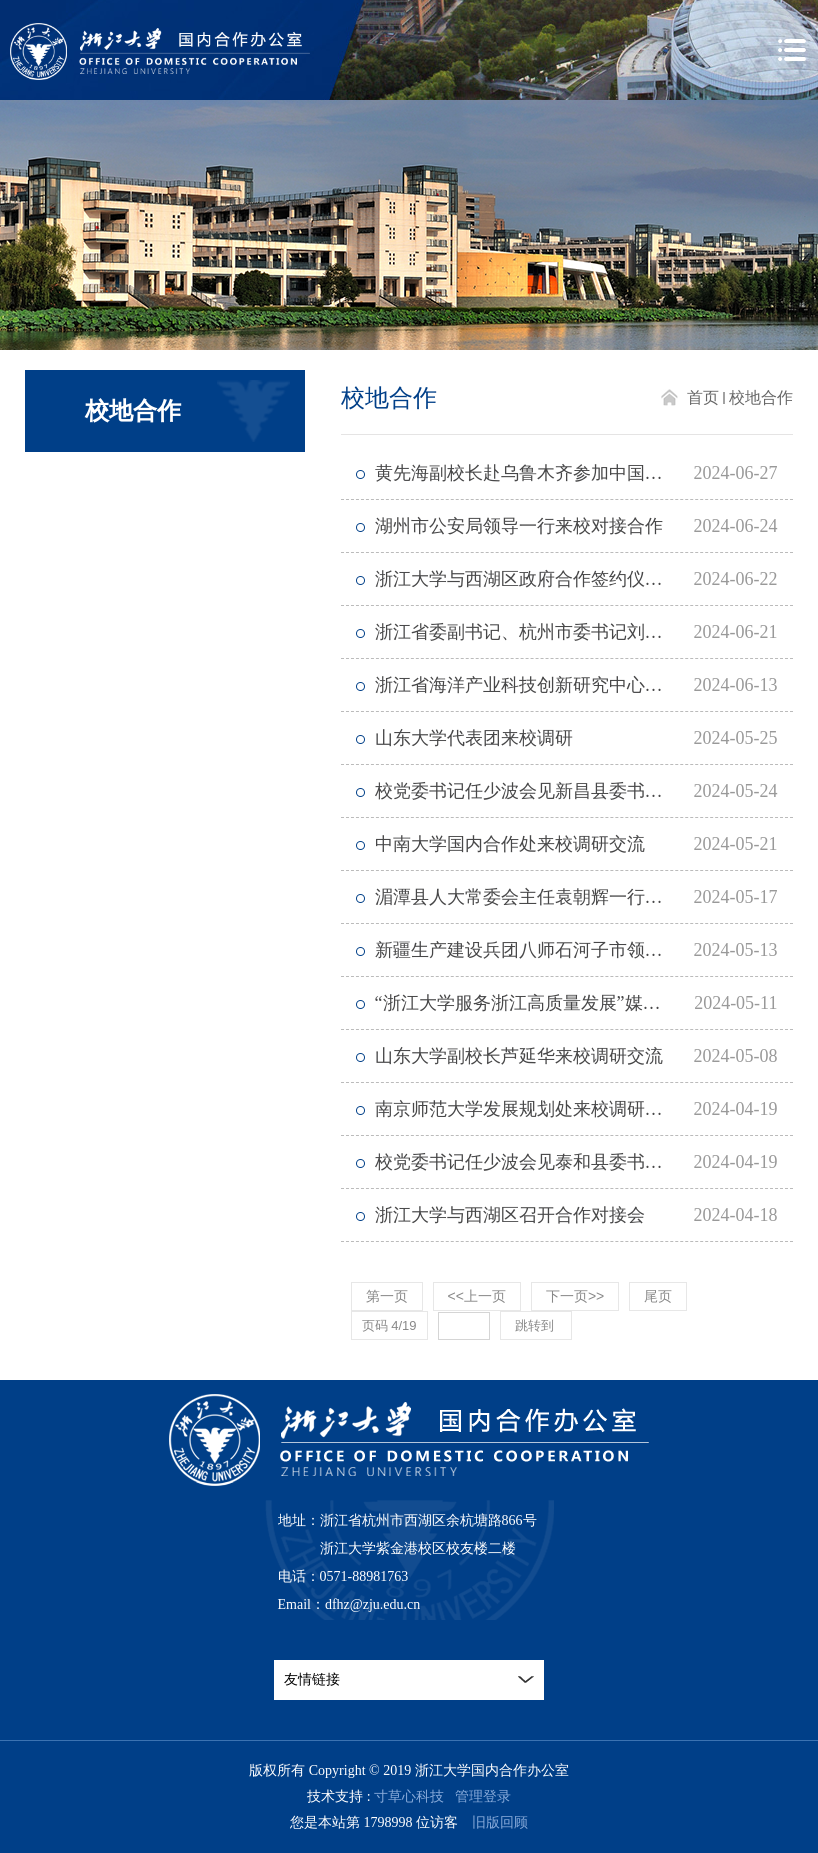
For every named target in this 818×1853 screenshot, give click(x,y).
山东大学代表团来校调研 (474, 738)
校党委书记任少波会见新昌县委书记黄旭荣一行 (564, 791)
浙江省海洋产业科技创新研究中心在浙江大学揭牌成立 (584, 685)
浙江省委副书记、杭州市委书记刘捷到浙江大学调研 (582, 632)
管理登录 (483, 1796)
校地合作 (761, 397)
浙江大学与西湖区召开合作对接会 (510, 1215)
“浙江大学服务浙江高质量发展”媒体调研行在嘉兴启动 (584, 1003)
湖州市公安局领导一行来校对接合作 (519, 526)
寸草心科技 (409, 1796)
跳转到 (536, 1325)
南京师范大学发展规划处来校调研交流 (528, 1109)
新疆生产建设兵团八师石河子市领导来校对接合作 (573, 950)
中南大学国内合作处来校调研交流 (510, 844)
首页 (703, 397)
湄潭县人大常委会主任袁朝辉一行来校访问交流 (564, 897)
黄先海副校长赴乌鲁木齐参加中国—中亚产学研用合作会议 (584, 473)
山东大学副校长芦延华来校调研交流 (519, 1056)
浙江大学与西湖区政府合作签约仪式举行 (537, 579)
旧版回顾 (500, 1822)
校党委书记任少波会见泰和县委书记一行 (537, 1162)
